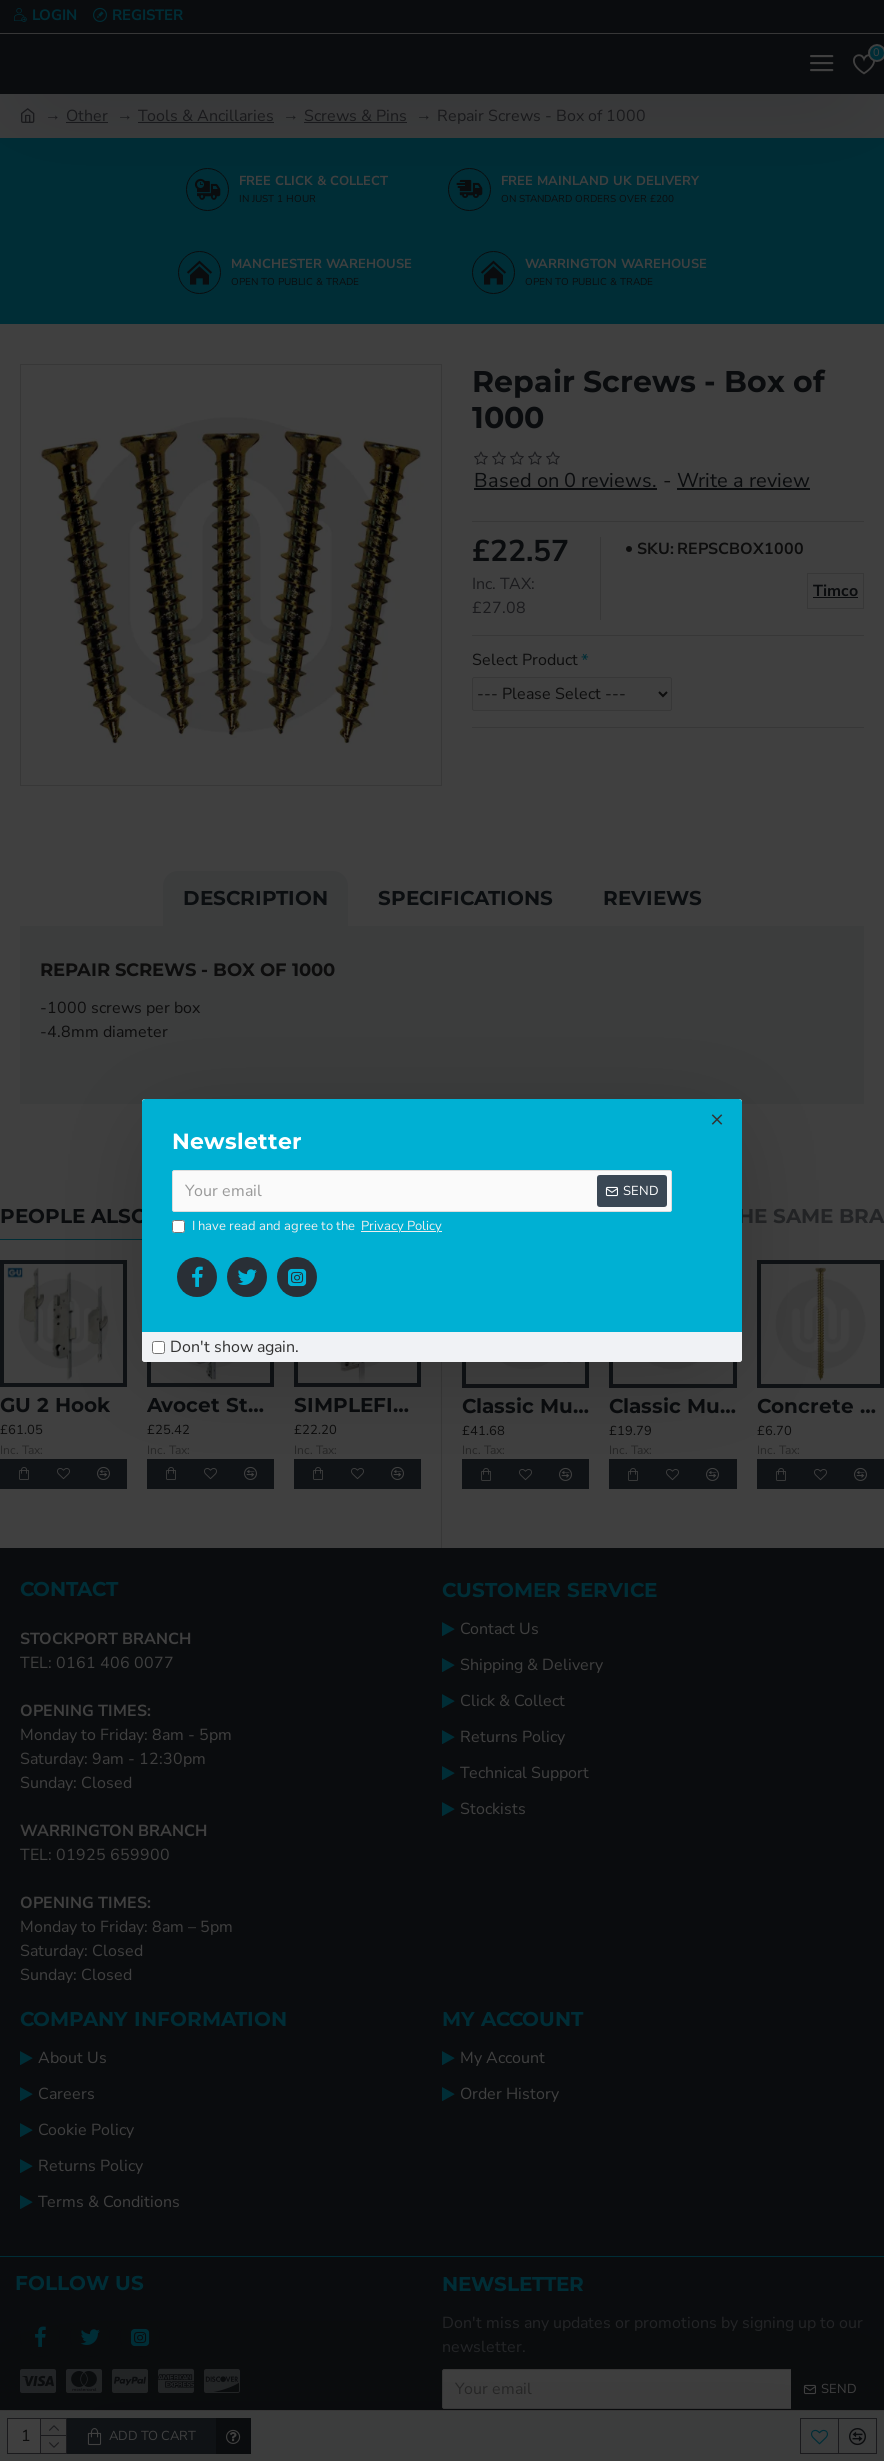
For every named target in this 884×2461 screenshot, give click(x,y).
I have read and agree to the (308, 1227)
